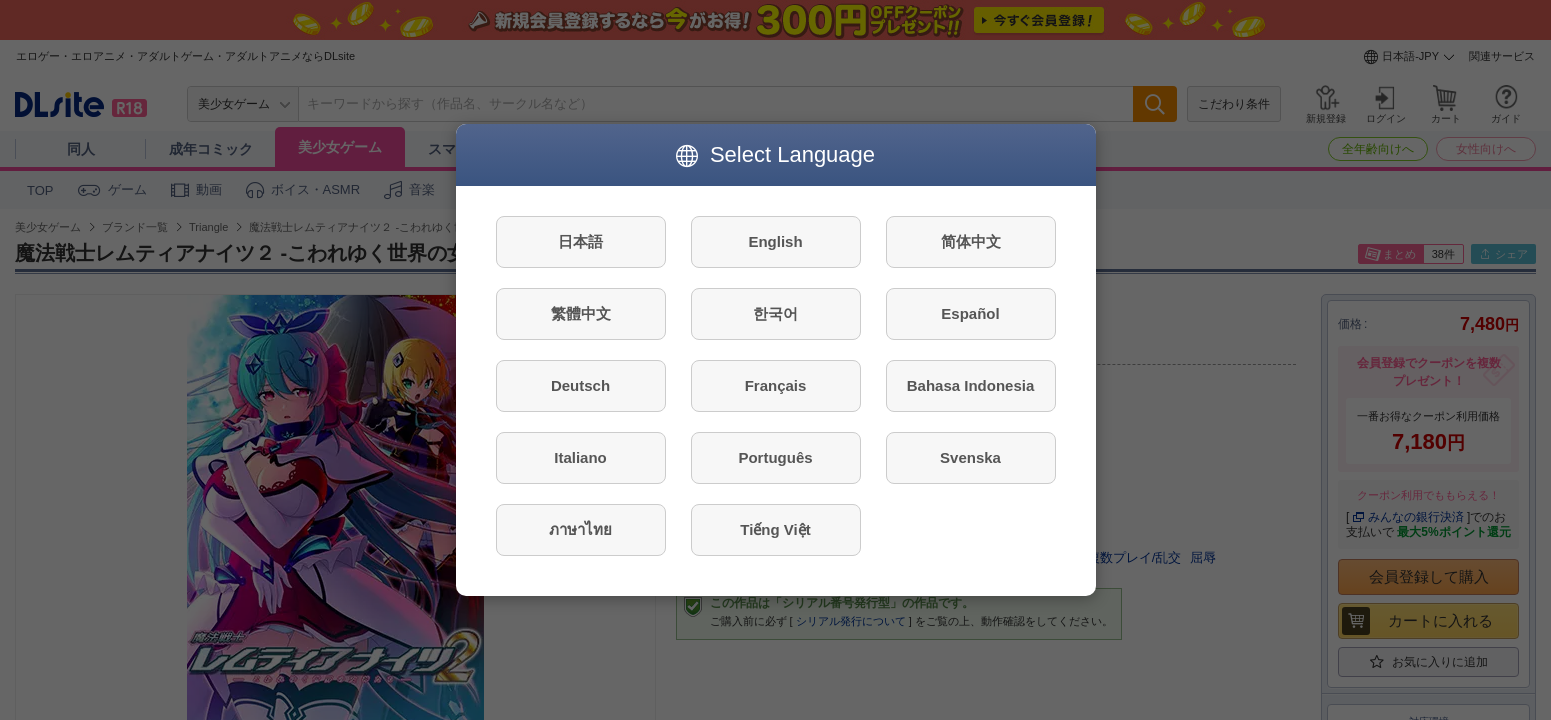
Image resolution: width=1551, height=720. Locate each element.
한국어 (775, 313)
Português (775, 457)
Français (776, 385)
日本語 (580, 241)
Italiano (580, 457)
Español (970, 313)
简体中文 (971, 241)
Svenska (970, 457)
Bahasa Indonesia (971, 385)
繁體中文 (581, 313)
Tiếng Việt (775, 529)
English (775, 241)
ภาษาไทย (580, 529)
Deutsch (580, 385)
